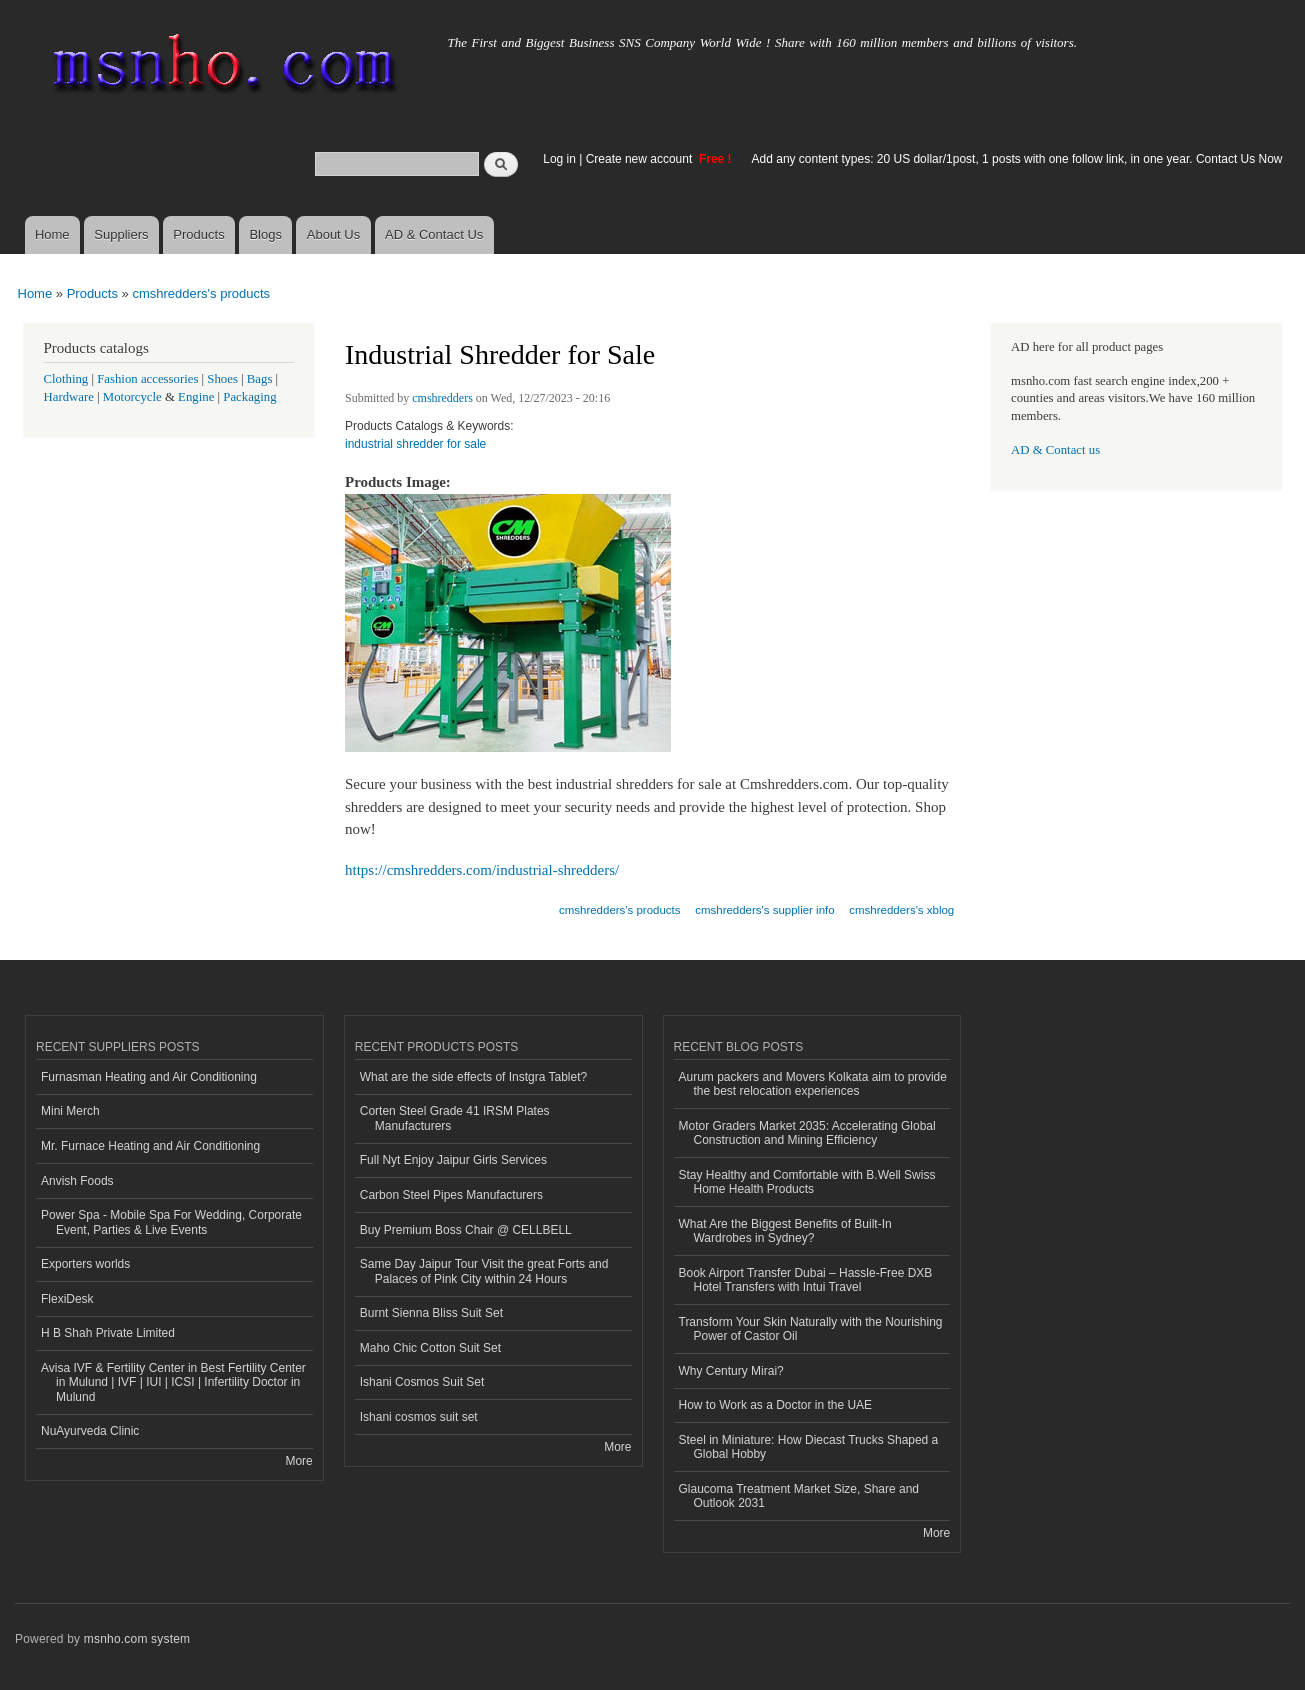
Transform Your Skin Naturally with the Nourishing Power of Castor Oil (811, 1329)
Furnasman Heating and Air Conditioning (149, 1077)
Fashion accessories (147, 379)
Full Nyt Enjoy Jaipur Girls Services (453, 1160)
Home (52, 234)
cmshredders (442, 398)
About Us (333, 234)
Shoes (222, 379)
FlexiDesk (67, 1299)
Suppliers (121, 234)
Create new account (641, 159)
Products (198, 234)
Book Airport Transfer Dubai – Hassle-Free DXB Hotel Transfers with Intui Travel (806, 1280)
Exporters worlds (85, 1264)
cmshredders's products (201, 293)
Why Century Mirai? (731, 1371)
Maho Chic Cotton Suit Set (430, 1348)
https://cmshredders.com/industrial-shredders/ (482, 870)
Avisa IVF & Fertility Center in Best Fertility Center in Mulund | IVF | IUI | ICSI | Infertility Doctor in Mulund (173, 1382)
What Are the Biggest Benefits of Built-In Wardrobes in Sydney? (785, 1231)
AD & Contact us (1055, 450)
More (298, 1461)
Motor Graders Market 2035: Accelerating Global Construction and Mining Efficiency (807, 1133)
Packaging (249, 397)
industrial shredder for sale (415, 444)
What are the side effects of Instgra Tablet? (473, 1077)
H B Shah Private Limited (108, 1333)
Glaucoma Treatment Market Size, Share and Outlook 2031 (799, 1496)
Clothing (66, 379)
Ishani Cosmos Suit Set (422, 1382)
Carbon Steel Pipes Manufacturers (451, 1195)
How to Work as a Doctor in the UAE (776, 1405)
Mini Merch (70, 1111)
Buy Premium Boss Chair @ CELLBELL (466, 1230)
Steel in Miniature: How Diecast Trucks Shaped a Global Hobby (809, 1447)
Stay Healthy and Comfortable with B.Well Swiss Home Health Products (807, 1182)
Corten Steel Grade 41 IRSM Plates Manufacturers (455, 1118)
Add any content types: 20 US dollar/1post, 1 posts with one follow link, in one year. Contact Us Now (1017, 159)
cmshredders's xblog (901, 910)
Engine (196, 397)
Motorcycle (132, 397)
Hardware (69, 397)
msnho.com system (137, 1639)
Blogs (265, 234)
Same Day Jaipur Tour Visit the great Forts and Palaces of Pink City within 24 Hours (484, 1271)
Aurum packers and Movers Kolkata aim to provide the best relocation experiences (813, 1084)
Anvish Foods (77, 1181)
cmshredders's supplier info (764, 910)
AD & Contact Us (434, 234)
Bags (260, 379)
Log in (559, 159)
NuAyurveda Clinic (90, 1431)
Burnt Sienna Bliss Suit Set (431, 1313)
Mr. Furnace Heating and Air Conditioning (150, 1146)
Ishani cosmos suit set (419, 1417)
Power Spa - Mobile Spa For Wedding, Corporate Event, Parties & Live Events (171, 1222)
